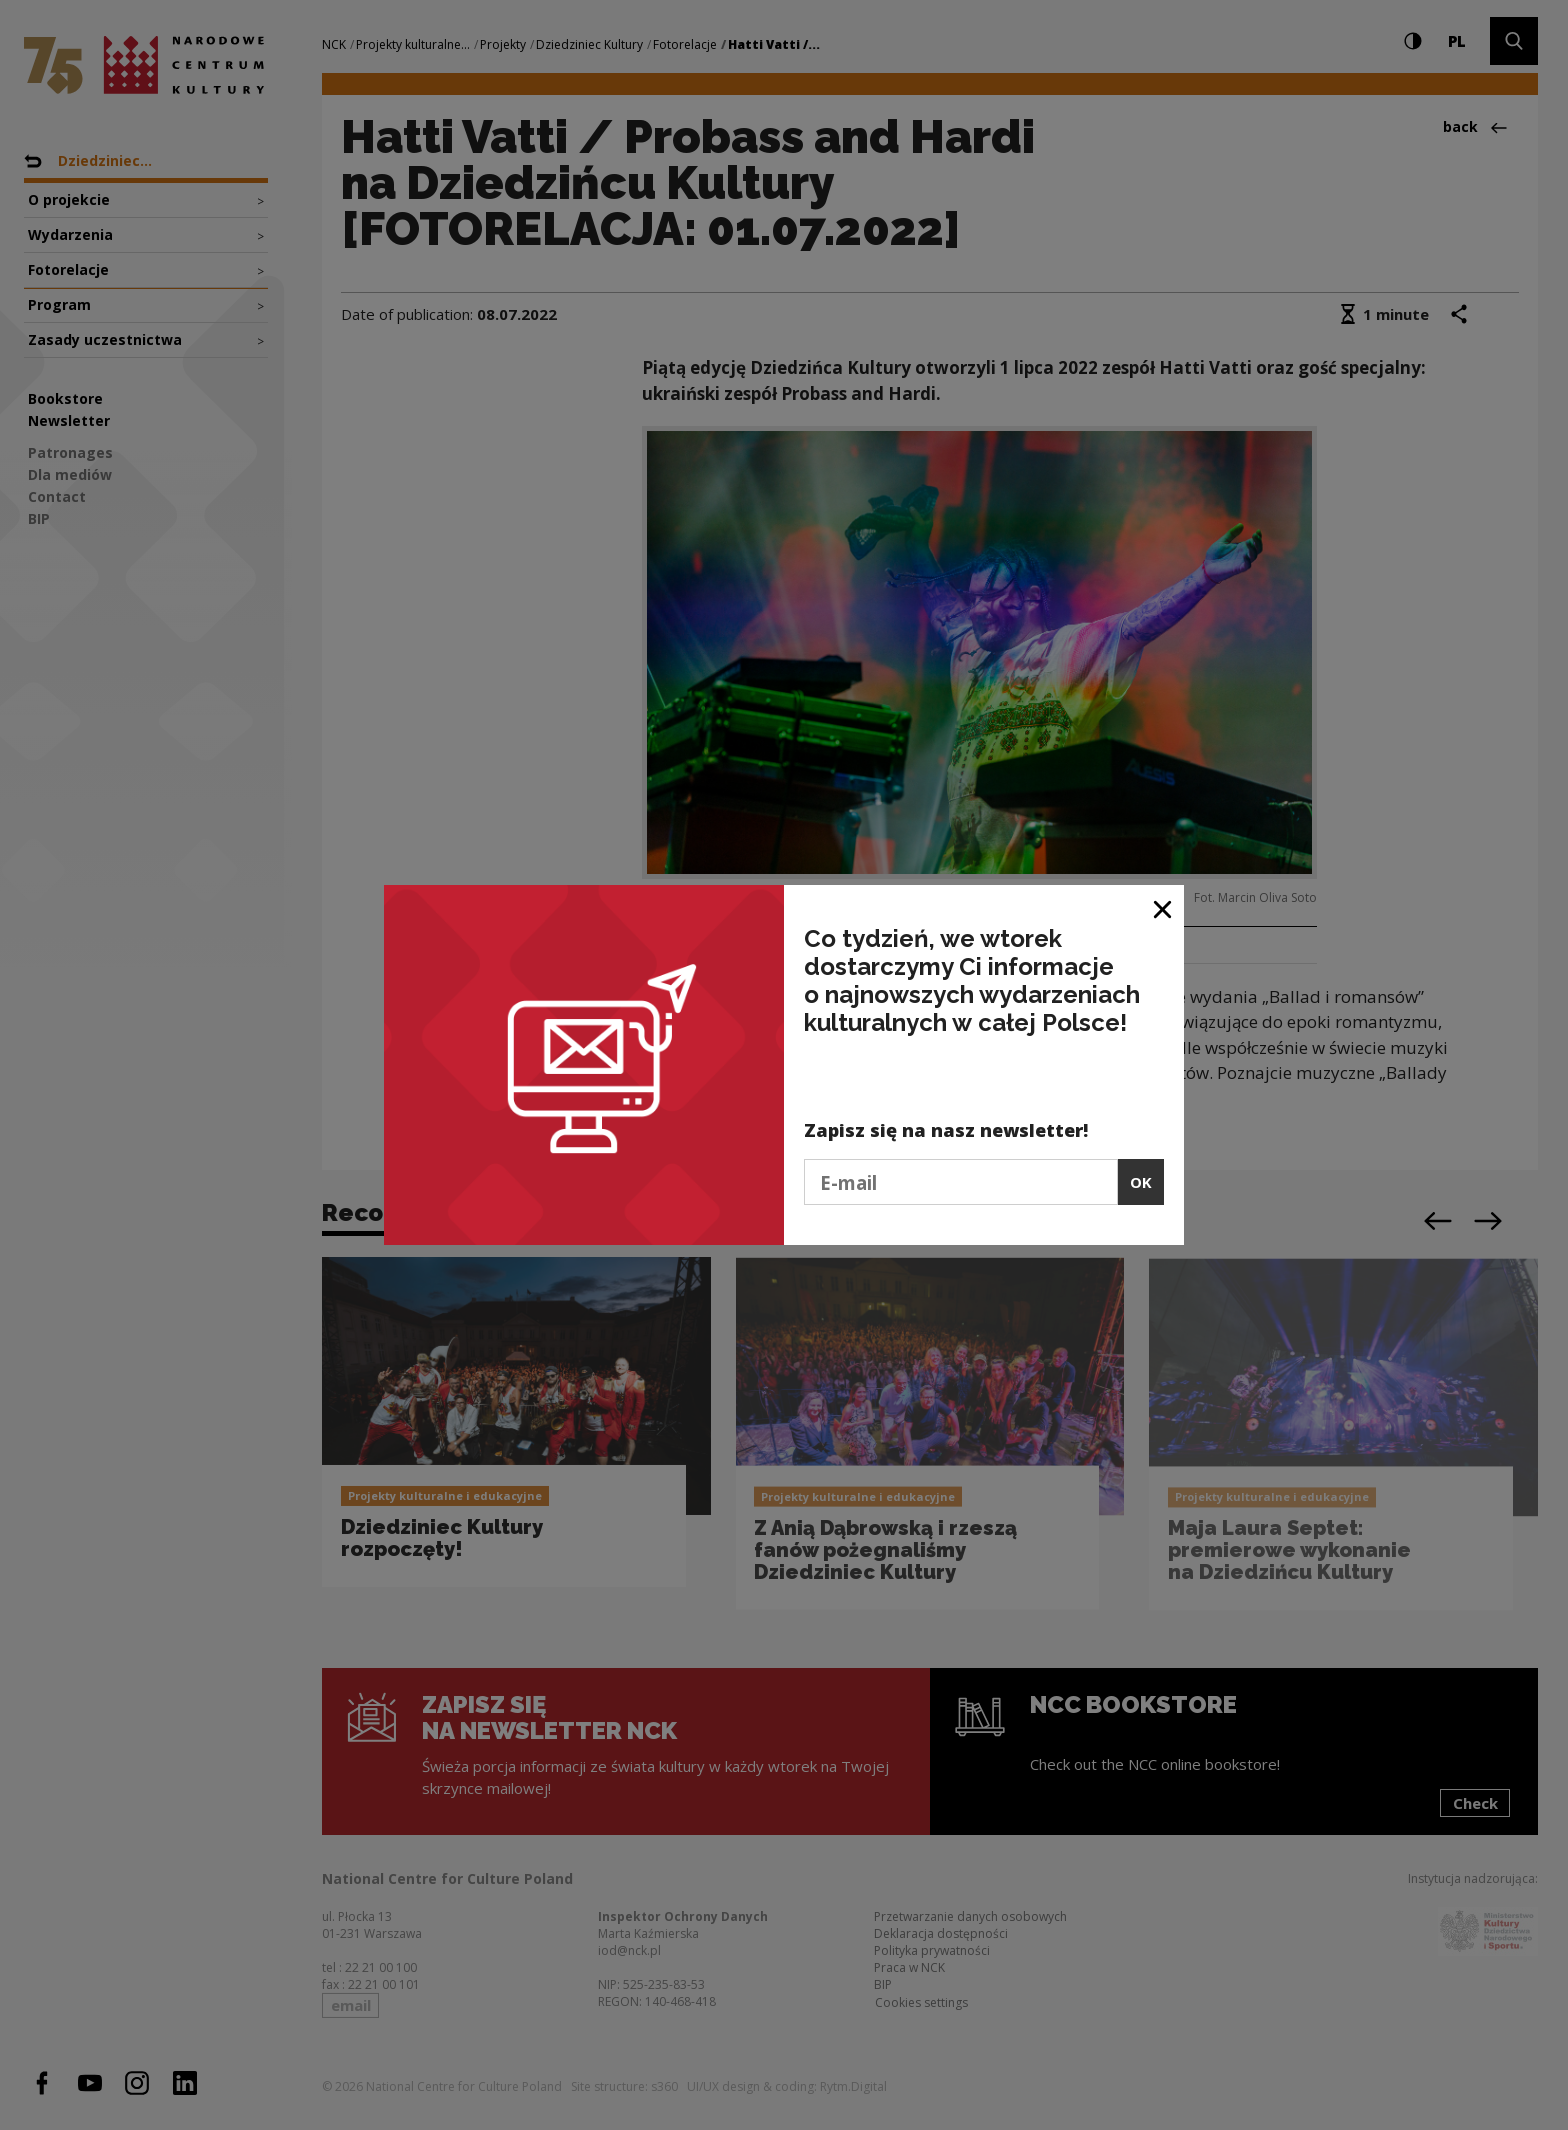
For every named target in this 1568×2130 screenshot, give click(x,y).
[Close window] (1163, 907)
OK (1141, 1182)
